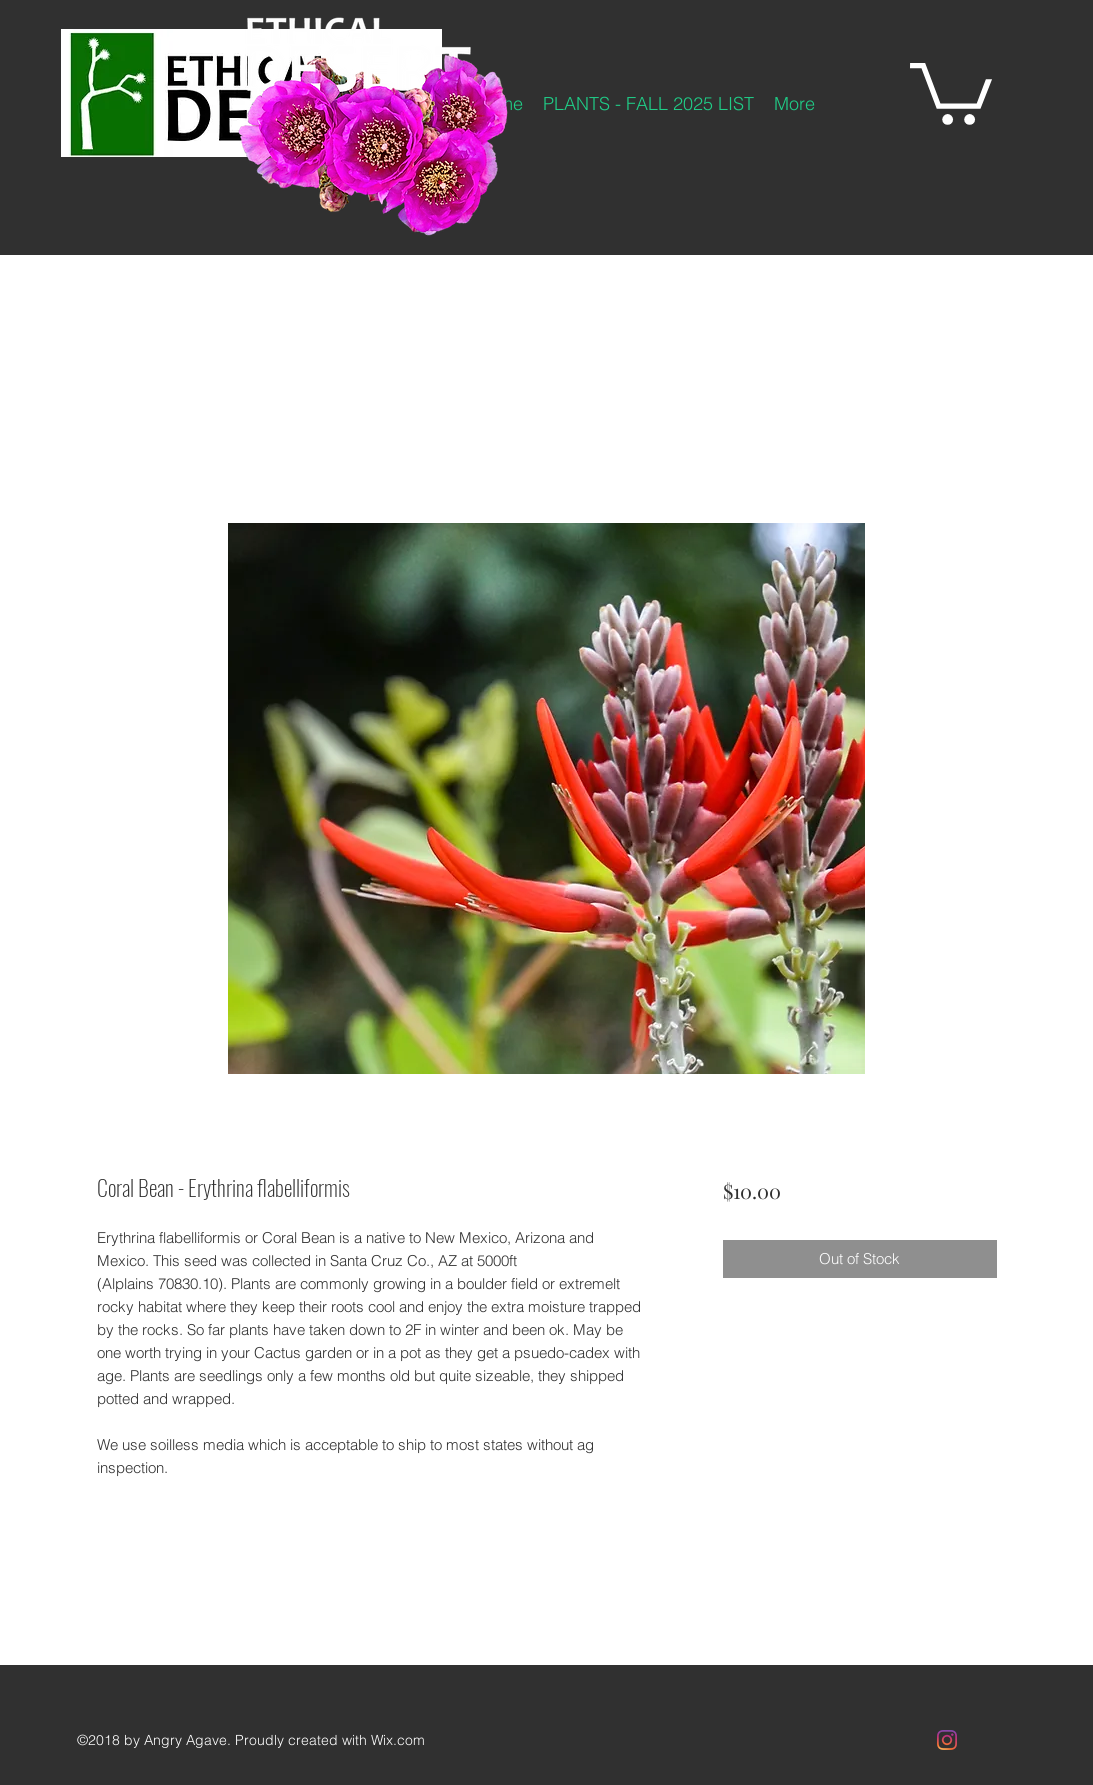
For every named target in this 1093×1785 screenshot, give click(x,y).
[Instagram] (947, 1740)
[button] (951, 90)
